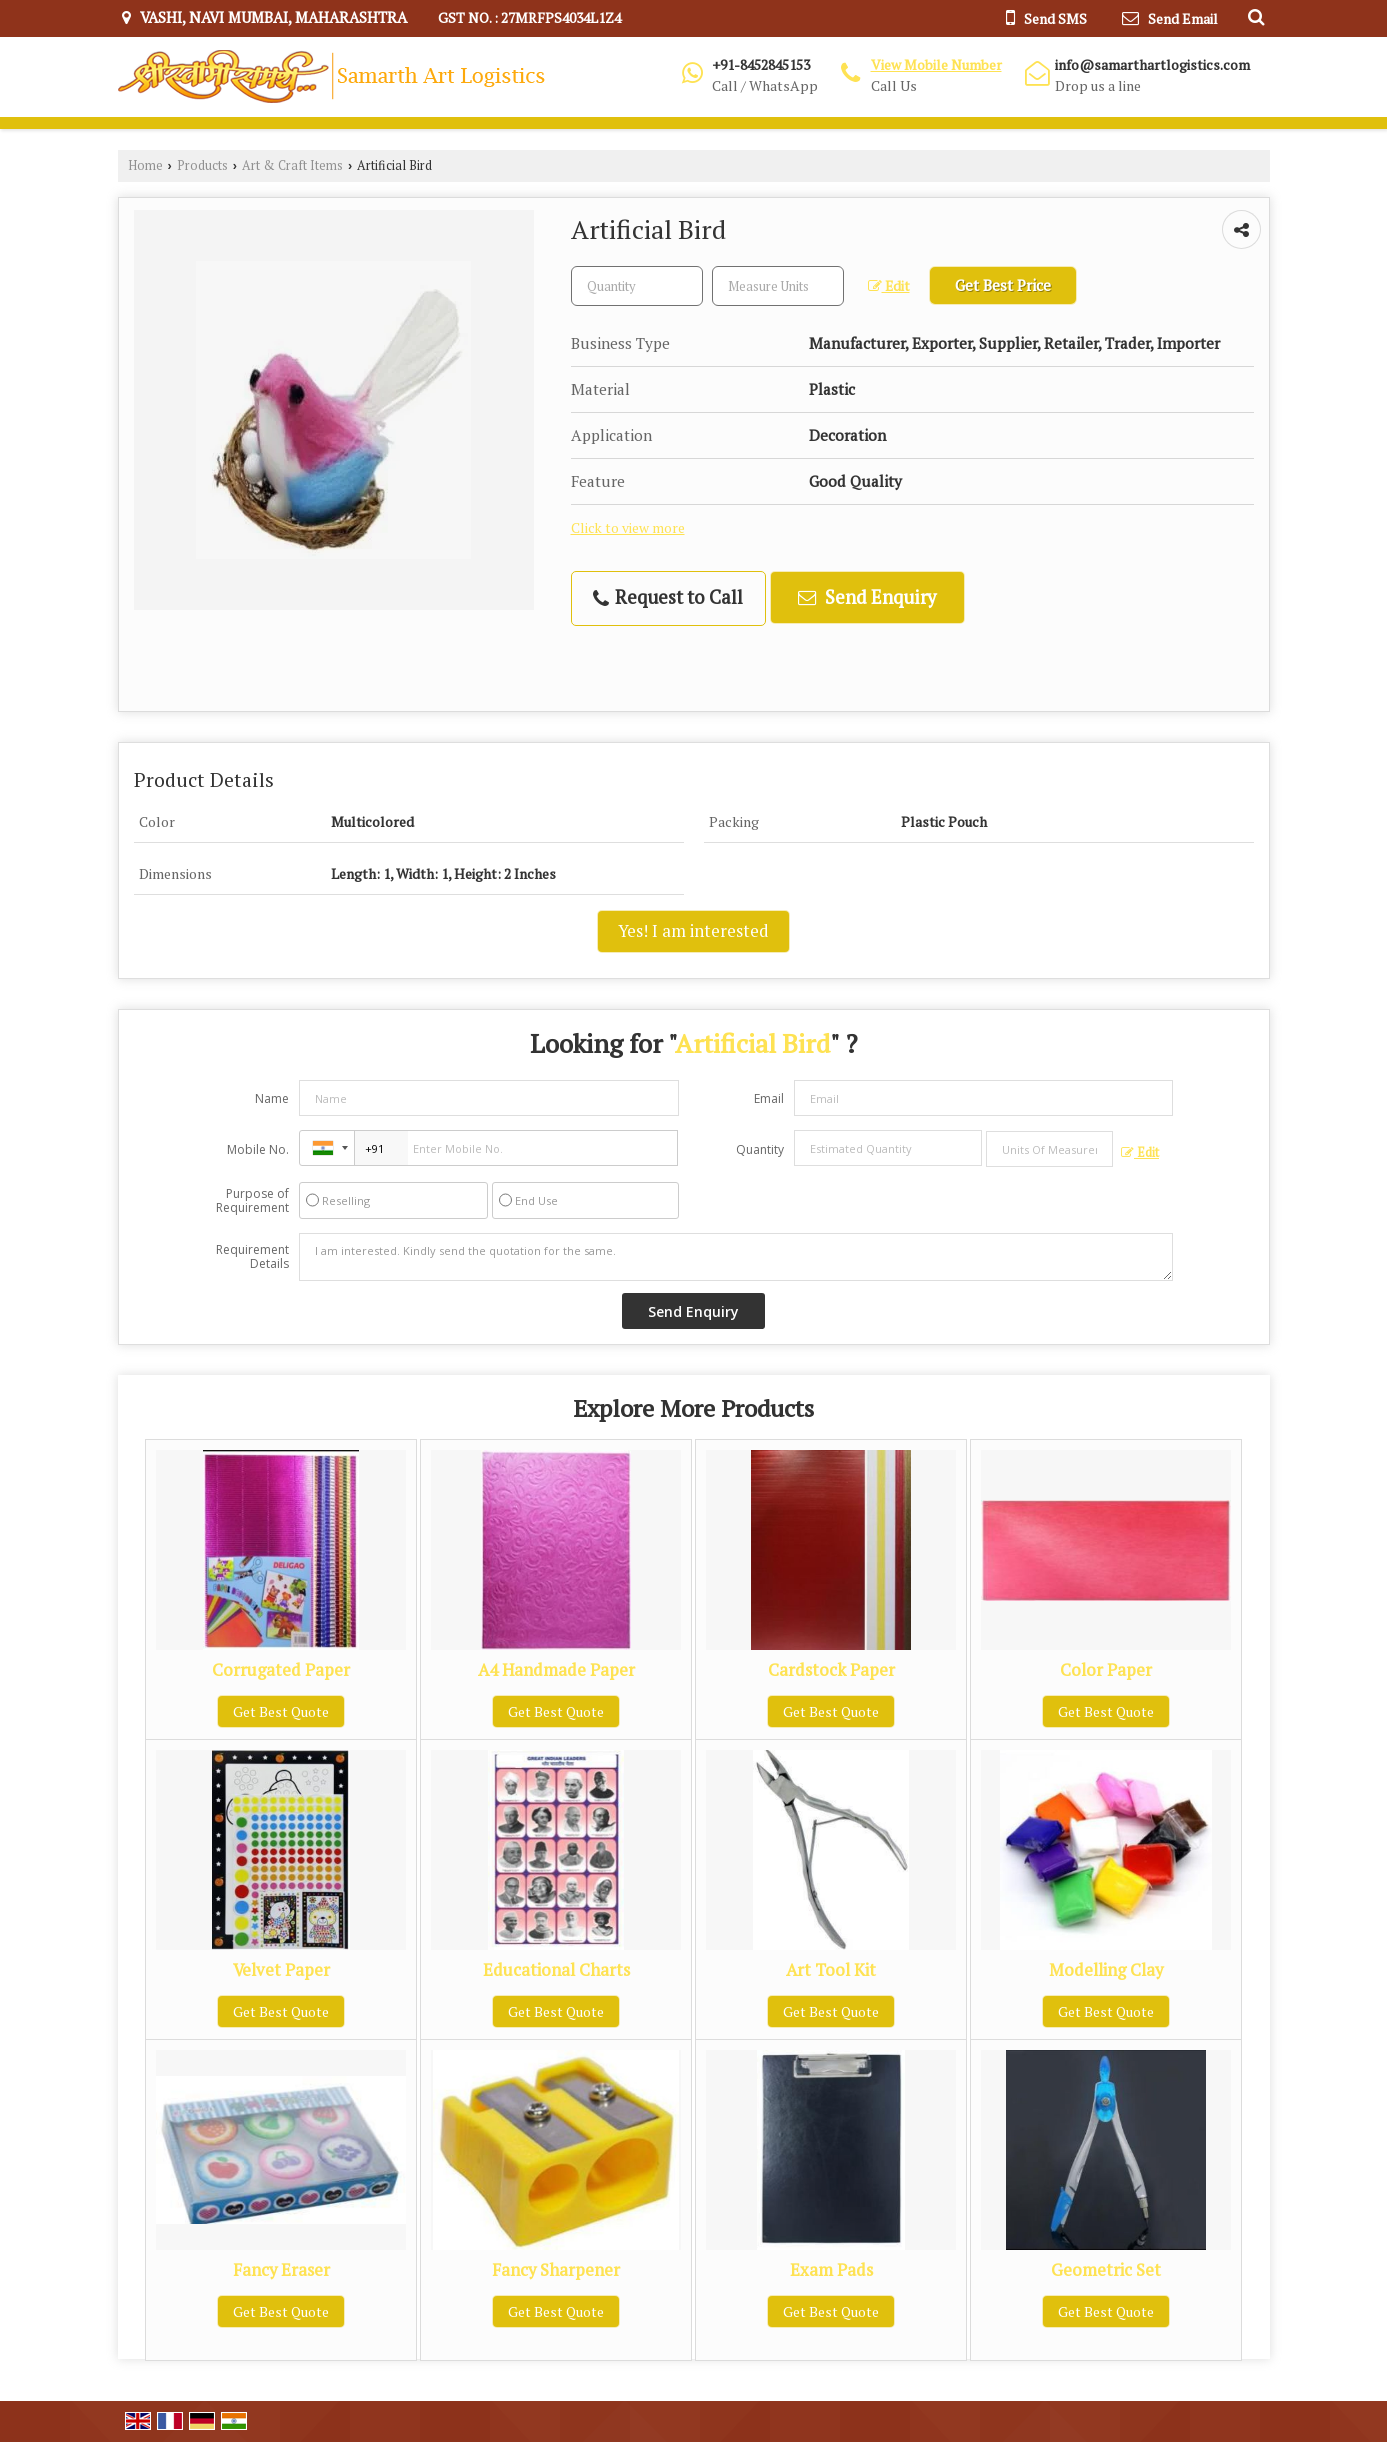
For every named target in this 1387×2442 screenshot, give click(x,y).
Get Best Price (1003, 285)
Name (272, 1098)
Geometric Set (1106, 2270)
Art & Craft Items (292, 165)
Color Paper (1106, 1670)
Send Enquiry (867, 597)
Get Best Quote (281, 1711)
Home (145, 165)
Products (202, 165)
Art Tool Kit (831, 1970)
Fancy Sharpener (556, 2270)
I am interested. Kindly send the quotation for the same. (736, 1257)
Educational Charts (556, 1970)
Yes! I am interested (693, 931)
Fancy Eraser (281, 2270)
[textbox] (778, 286)
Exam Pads (831, 2270)
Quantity (760, 1149)
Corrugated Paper (281, 1670)
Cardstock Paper (831, 1670)
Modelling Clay (1106, 1970)
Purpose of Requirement (252, 1201)
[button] (936, 64)
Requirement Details (252, 1257)
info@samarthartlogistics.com (1152, 64)
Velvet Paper (281, 1970)
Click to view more (628, 528)
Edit (889, 286)
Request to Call (668, 597)
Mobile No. (258, 1149)
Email (769, 1098)
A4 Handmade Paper (556, 1670)
